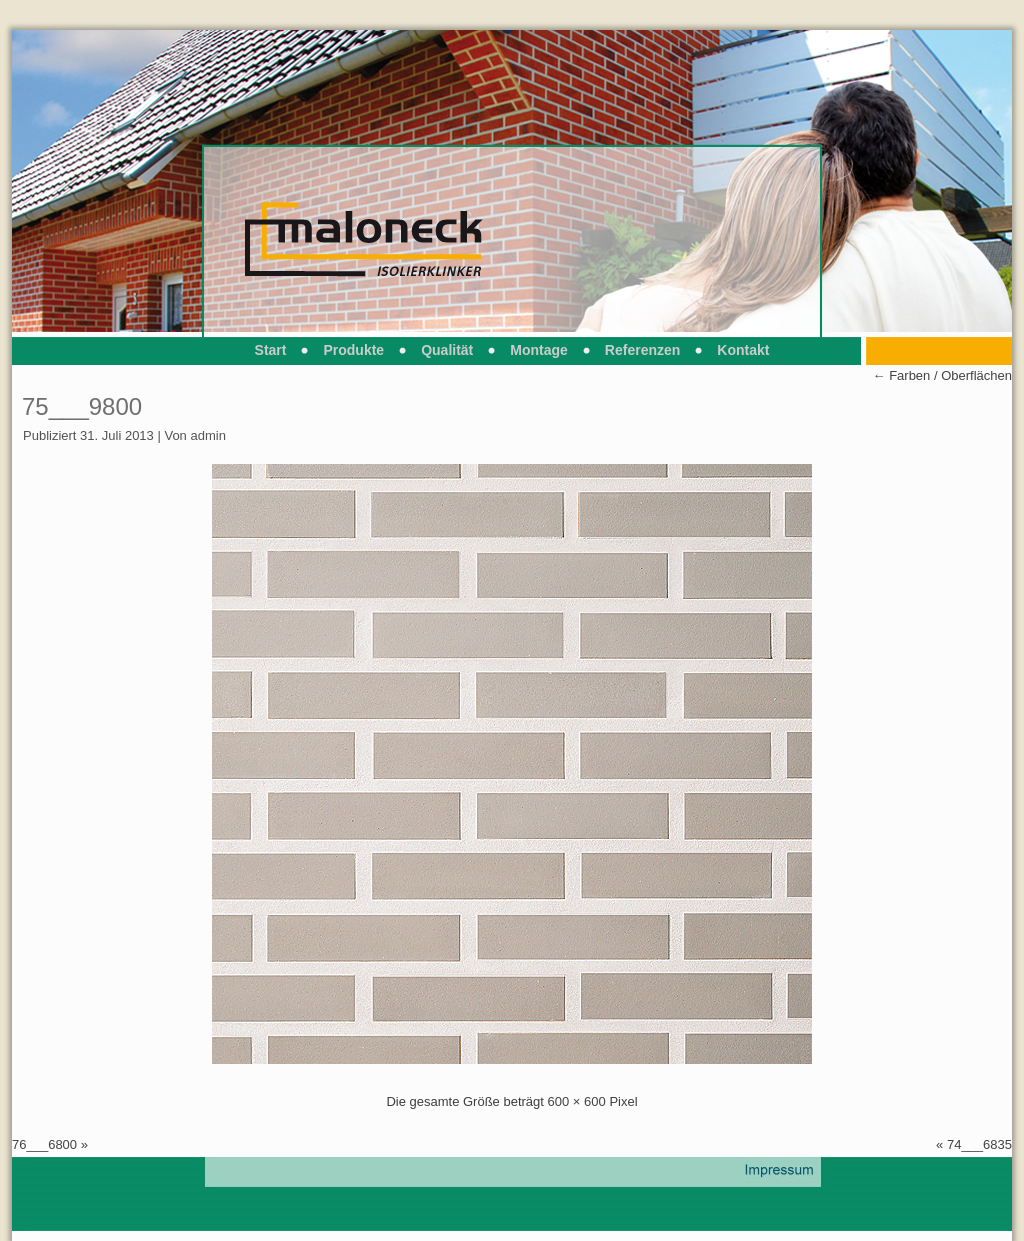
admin (207, 435)
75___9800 (82, 406)
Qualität (447, 350)
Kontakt (743, 350)
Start (271, 350)
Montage (539, 350)
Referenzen (642, 350)
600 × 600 (577, 1101)
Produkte (353, 350)
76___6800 (44, 1144)
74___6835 (979, 1144)
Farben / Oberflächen (942, 375)
